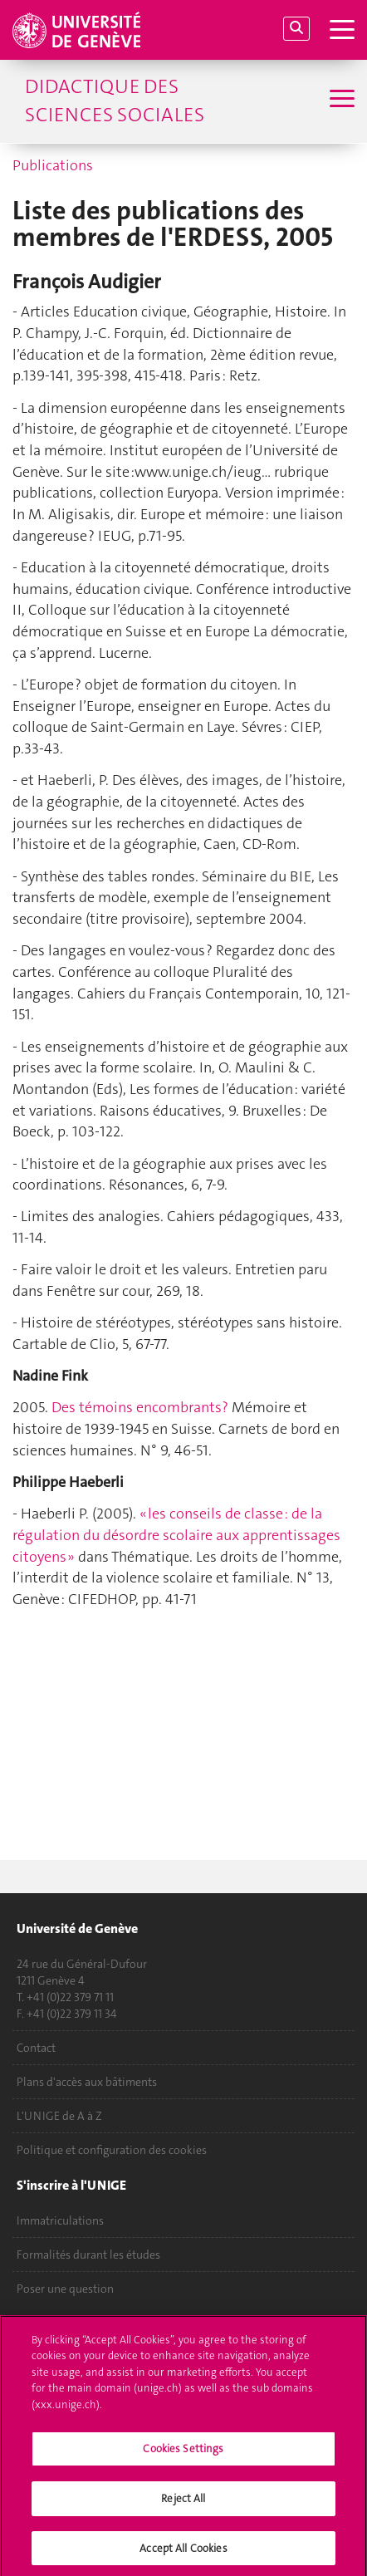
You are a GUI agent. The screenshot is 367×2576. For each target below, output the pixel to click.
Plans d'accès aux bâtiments (87, 2081)
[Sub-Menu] (340, 100)
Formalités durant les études (88, 2254)
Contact (36, 2047)
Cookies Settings (183, 2453)
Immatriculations (60, 2220)
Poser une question (65, 2288)
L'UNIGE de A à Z (59, 2115)
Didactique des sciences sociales (114, 100)
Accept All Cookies (183, 2552)
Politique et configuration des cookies (112, 2149)
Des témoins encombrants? (139, 1407)
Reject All (183, 2502)
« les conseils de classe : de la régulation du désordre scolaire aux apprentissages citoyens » (176, 1535)
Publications (52, 165)
